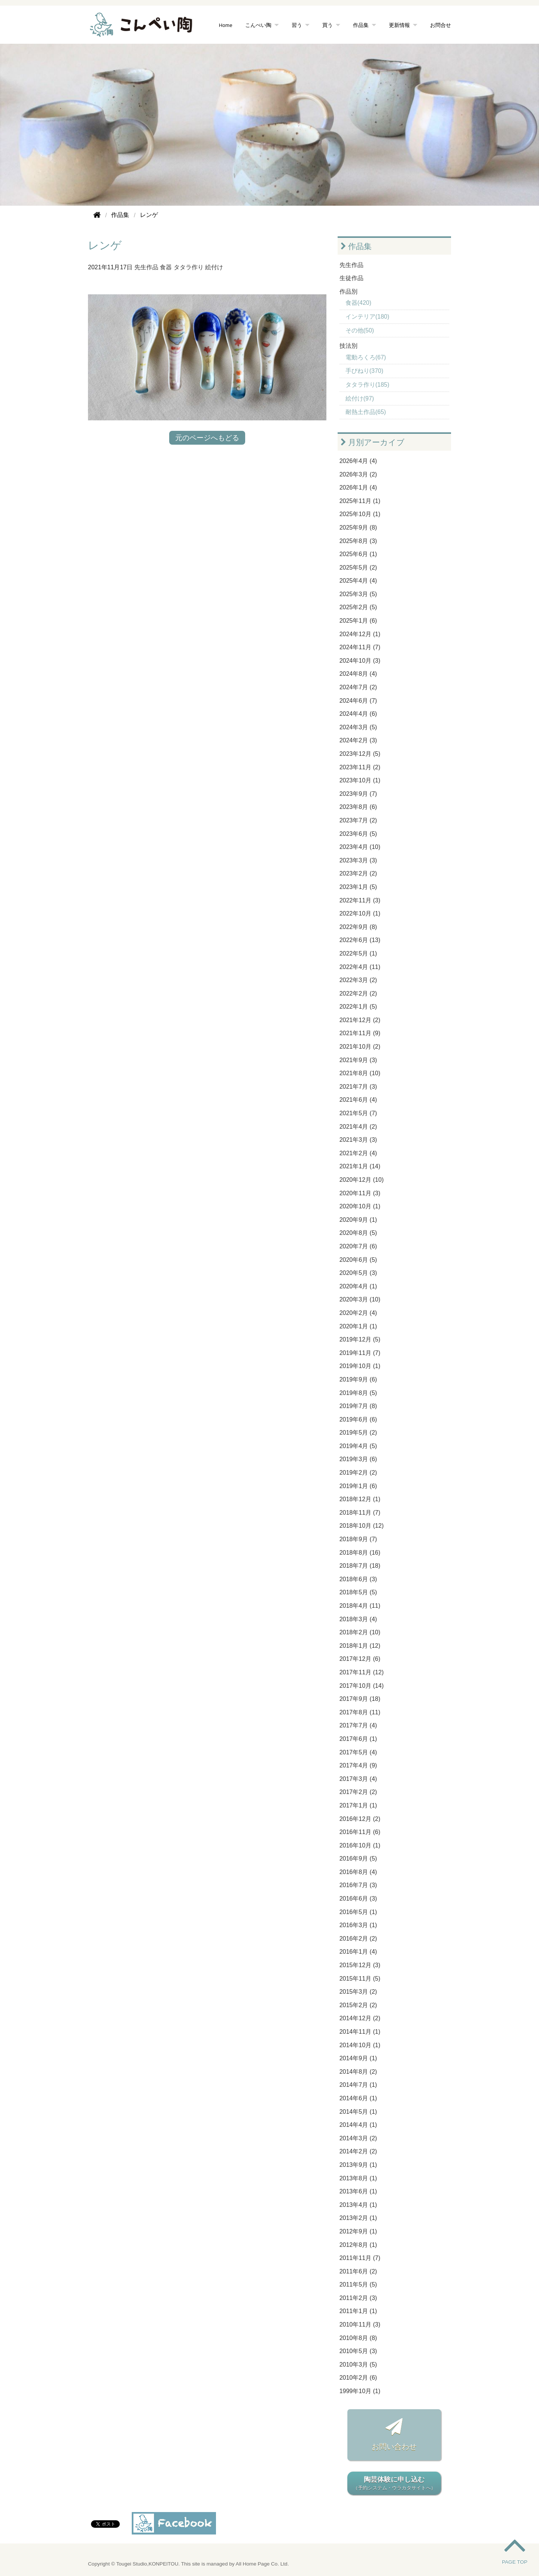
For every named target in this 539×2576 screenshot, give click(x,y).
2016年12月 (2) (359, 1819)
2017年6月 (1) (358, 1739)
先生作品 (146, 267)
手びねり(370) (364, 371)
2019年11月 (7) (359, 1353)
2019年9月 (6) (358, 1379)
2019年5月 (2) (358, 1432)
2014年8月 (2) (358, 2072)
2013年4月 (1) (358, 2205)
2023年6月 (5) (358, 834)
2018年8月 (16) (359, 1552)
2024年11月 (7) (359, 647)
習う (297, 25)
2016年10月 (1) (359, 1845)
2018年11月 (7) (359, 1512)
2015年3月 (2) (358, 1991)
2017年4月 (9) (358, 1765)
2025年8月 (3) (358, 541)
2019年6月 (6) (358, 1419)
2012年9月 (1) (358, 2231)
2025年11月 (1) (359, 501)
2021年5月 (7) (358, 1113)
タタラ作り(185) (367, 384)
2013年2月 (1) (358, 2218)
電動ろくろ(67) (365, 357)
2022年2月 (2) (358, 993)
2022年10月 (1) (359, 913)
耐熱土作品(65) (365, 412)
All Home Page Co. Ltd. (262, 2564)
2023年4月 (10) (359, 847)
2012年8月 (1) (358, 2245)
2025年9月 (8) (358, 527)
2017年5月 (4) (358, 1752)
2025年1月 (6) (358, 620)
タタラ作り (189, 267)
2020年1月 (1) (358, 1326)
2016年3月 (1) (358, 1925)
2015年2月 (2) (358, 2005)
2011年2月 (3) (358, 2298)
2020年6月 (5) (358, 1260)
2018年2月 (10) (359, 1632)
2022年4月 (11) (359, 967)
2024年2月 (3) (358, 740)
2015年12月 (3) (359, 1965)
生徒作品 (351, 278)
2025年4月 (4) (358, 580)
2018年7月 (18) (359, 1566)
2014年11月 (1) (359, 2031)
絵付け (214, 267)
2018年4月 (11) (359, 1606)
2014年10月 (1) (359, 2045)
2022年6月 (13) (359, 940)
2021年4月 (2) (358, 1126)
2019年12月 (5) (359, 1339)
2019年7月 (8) (358, 1406)
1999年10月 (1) (359, 2391)
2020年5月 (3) (358, 1273)
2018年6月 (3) (358, 1579)
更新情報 (399, 25)
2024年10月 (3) (359, 660)
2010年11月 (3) (359, 2324)
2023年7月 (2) (358, 820)
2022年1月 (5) (358, 1006)
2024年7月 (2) (358, 687)
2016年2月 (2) (358, 1938)
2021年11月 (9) (359, 1033)
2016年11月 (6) (359, 1832)
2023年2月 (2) (358, 873)
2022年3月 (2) (358, 980)
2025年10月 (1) (359, 514)
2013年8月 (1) (358, 2178)
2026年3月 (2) (358, 474)
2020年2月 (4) (358, 1313)
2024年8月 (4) (358, 674)
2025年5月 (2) (358, 567)
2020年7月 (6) (358, 1246)
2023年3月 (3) (358, 860)
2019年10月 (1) (359, 1366)
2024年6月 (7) (358, 700)
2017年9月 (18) (359, 1699)
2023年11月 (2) (359, 767)
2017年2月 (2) (358, 1792)
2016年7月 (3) (358, 1885)
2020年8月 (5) (358, 1233)
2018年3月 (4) (358, 1619)
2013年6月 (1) (358, 2191)
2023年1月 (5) (358, 887)
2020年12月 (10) (361, 1180)
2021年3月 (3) (358, 1140)
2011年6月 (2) (358, 2271)
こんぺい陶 (258, 25)
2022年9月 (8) (358, 927)
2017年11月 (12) (361, 1672)
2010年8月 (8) (358, 2338)
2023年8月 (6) (358, 807)
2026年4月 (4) (358, 461)
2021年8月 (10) (359, 1073)
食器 (166, 267)
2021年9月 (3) (358, 1060)
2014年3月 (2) (358, 2138)
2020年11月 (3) (359, 1193)
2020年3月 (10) (359, 1299)
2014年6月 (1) (358, 2098)
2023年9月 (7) (358, 794)
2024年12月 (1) (359, 634)
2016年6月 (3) (358, 1898)
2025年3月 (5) (358, 594)
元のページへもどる (207, 438)
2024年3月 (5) (358, 727)
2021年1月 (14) (359, 1166)
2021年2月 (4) (358, 1153)
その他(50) (359, 330)
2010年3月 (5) (358, 2364)
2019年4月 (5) (358, 1446)
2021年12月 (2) (359, 1020)
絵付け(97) (359, 398)
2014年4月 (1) (358, 2125)
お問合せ (440, 25)
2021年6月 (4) (358, 1100)
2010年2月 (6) (358, 2377)
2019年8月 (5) (358, 1393)
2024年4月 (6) (358, 714)
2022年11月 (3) (359, 900)
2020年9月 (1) (358, 1220)
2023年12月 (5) (359, 754)
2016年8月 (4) (358, 1872)
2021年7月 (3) (358, 1086)
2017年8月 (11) (359, 1712)
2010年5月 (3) (358, 2351)
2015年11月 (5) (359, 1978)
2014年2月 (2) (358, 2151)
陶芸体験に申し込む (394, 2484)
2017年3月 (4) (358, 1779)
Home (225, 25)
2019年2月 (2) (358, 1472)
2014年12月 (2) (359, 2018)
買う (327, 25)
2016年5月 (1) (358, 1912)
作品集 (361, 25)
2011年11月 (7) (359, 2258)
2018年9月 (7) (358, 1539)
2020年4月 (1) (358, 1286)
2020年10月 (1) (359, 1206)
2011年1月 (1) (358, 2311)
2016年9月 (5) (358, 1858)
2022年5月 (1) (358, 953)
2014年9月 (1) (358, 2058)
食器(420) (358, 303)
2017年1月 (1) (358, 1805)
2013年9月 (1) (358, 2165)
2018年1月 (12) (359, 1646)
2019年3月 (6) (358, 1459)
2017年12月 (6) (359, 1659)
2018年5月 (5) (358, 1592)
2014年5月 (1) (358, 2112)
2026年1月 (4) (358, 487)
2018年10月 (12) (361, 1525)
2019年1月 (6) (358, 1486)
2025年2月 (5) (358, 607)
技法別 (348, 346)
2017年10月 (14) (361, 1686)
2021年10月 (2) (359, 1046)
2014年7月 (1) (358, 2085)
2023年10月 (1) (359, 780)
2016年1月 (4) (358, 1951)
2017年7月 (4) (358, 1725)
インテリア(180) (367, 316)
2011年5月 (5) (358, 2284)
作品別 (348, 291)
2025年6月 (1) (358, 554)
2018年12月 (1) (359, 1499)
